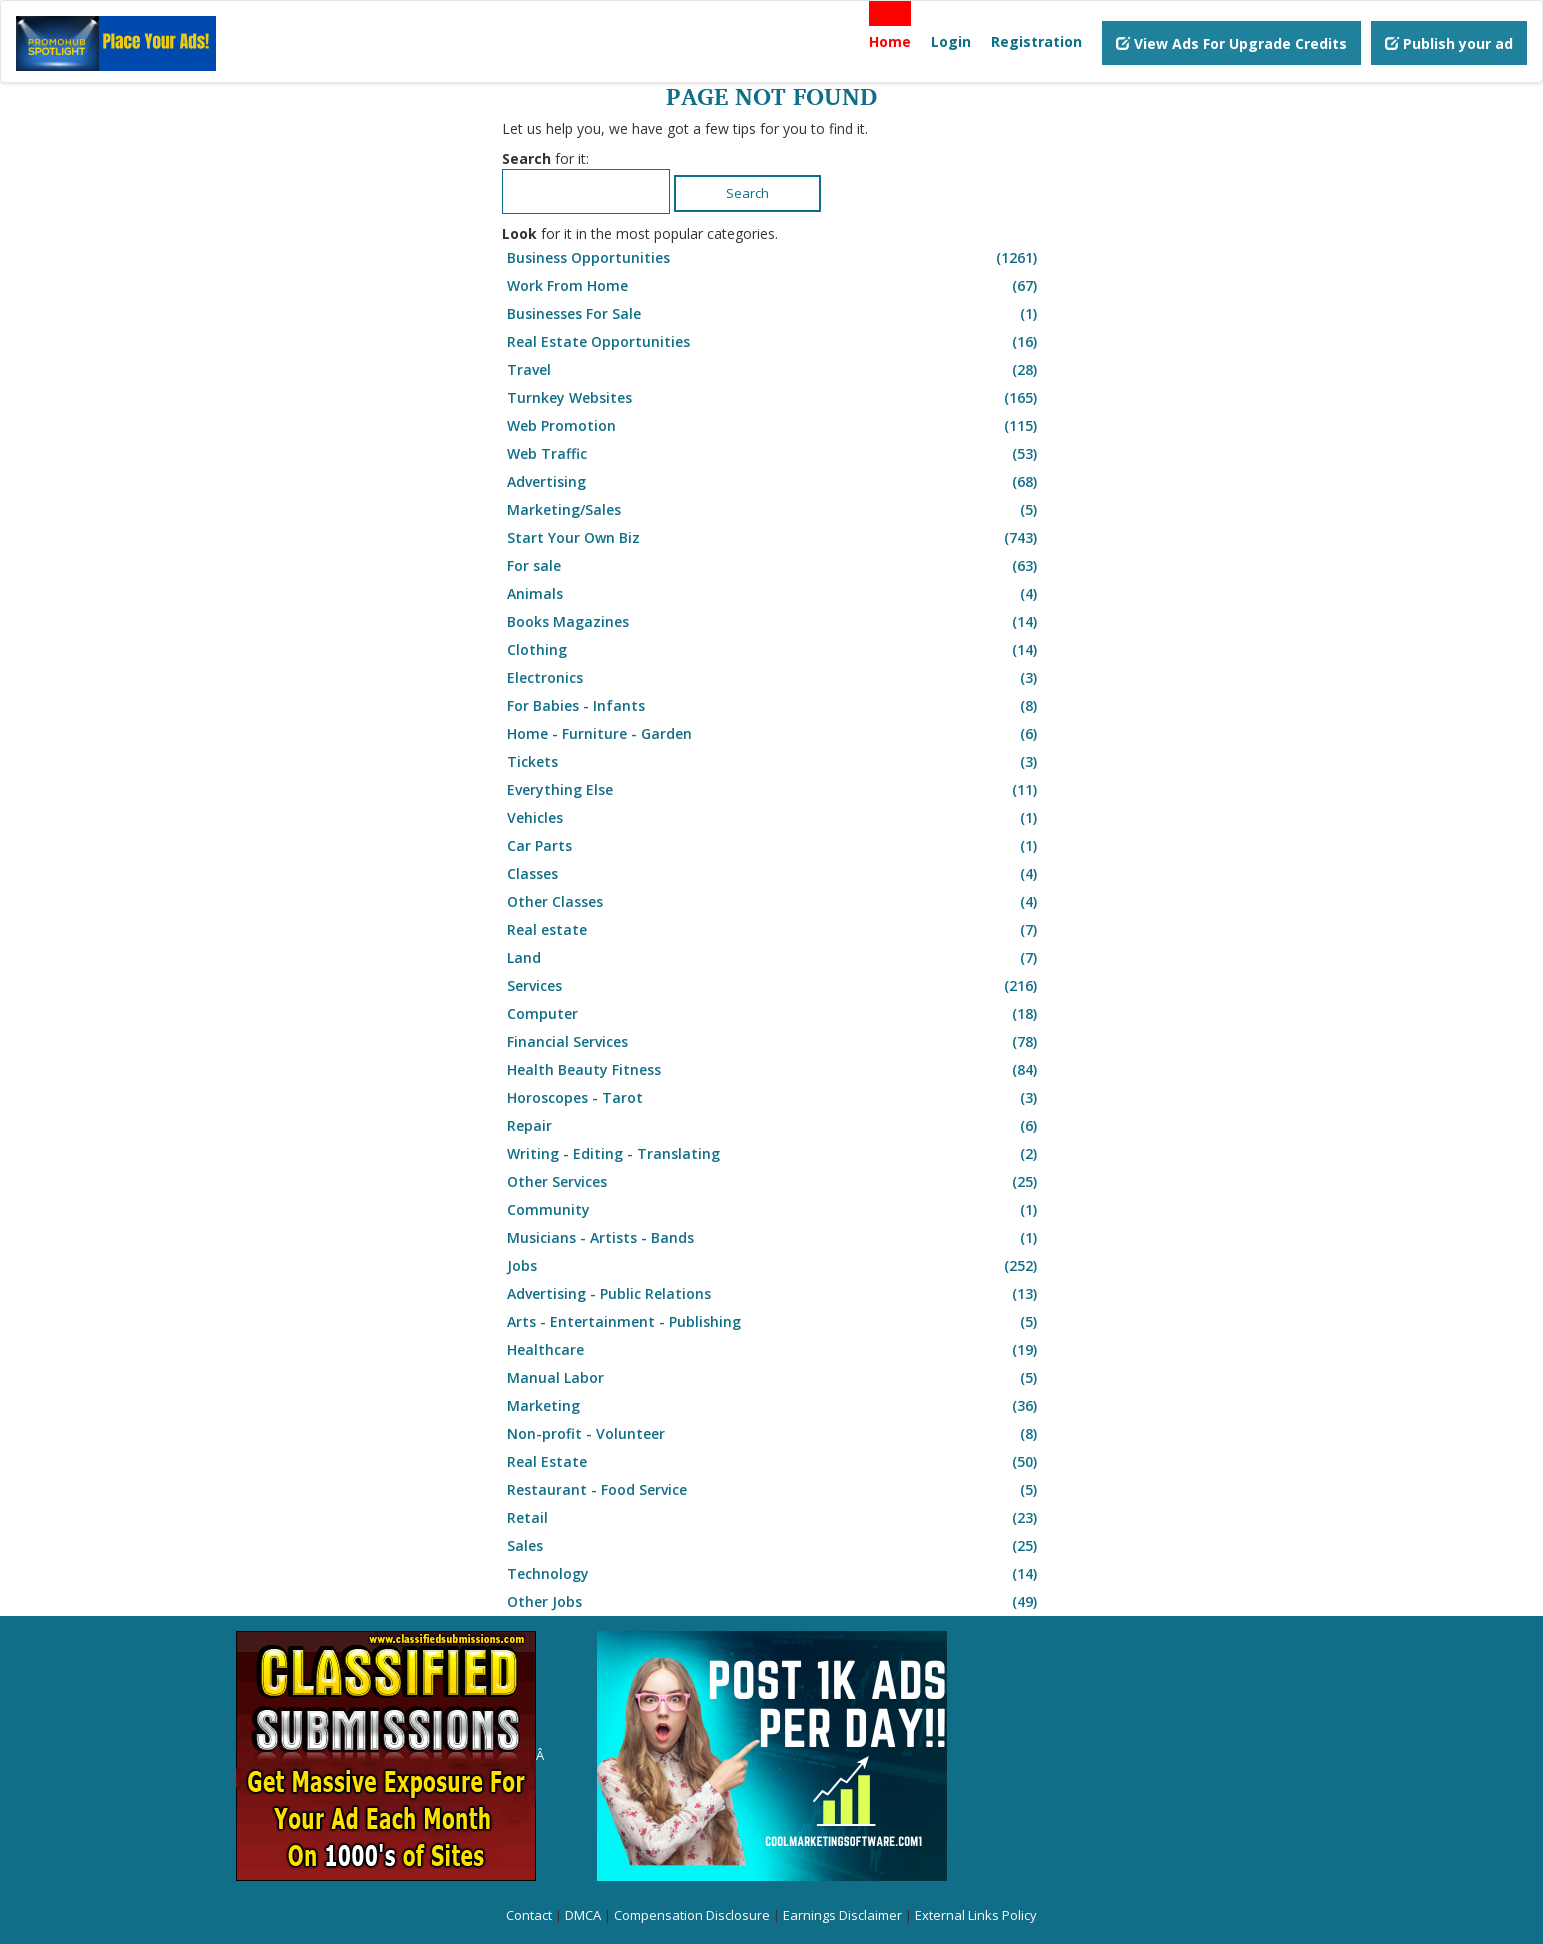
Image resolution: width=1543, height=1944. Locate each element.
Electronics (774, 678)
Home (890, 41)
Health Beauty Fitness (774, 1070)
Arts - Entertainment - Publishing (774, 1322)
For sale (774, 566)
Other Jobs (774, 1602)
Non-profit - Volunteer (774, 1434)
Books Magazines (774, 622)
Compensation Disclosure (692, 1915)
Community (774, 1210)
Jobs (774, 1266)
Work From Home (774, 286)
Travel (774, 370)
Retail (774, 1518)
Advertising (774, 482)
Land (774, 958)
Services (774, 986)
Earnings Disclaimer (842, 1915)
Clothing (774, 650)
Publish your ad (1449, 43)
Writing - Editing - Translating (774, 1154)
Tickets (774, 762)
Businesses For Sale (774, 314)
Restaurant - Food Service (774, 1490)
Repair (774, 1126)
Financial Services (774, 1042)
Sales (774, 1546)
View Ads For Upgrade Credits (1231, 43)
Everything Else (774, 790)
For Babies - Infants (774, 706)
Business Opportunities (774, 258)
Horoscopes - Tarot (774, 1098)
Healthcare (774, 1350)
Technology (774, 1574)
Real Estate (774, 1462)
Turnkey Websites (774, 398)
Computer (774, 1014)
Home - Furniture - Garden (774, 734)
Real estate (774, 930)
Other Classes (774, 902)
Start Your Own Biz (774, 538)
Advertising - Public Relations (774, 1294)
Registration (1036, 41)
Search (747, 193)
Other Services (774, 1182)
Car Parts (774, 846)
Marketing (774, 1406)
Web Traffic (774, 454)
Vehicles (774, 818)
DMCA (583, 1915)
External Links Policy (976, 1915)
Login (951, 41)
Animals (774, 594)
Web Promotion (774, 426)
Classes (774, 874)
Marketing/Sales (774, 510)
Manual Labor (774, 1378)
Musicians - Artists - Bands (774, 1238)
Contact (529, 1915)
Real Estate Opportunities (774, 342)
